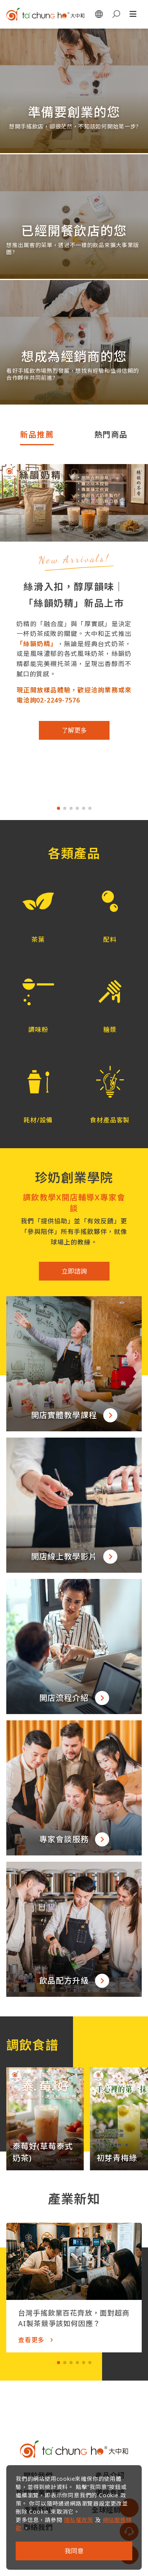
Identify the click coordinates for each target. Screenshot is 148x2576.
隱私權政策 (78, 2520)
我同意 (74, 2551)
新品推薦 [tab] (37, 434)
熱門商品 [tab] (111, 434)
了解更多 (74, 730)
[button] (38, 906)
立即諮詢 (74, 1271)
